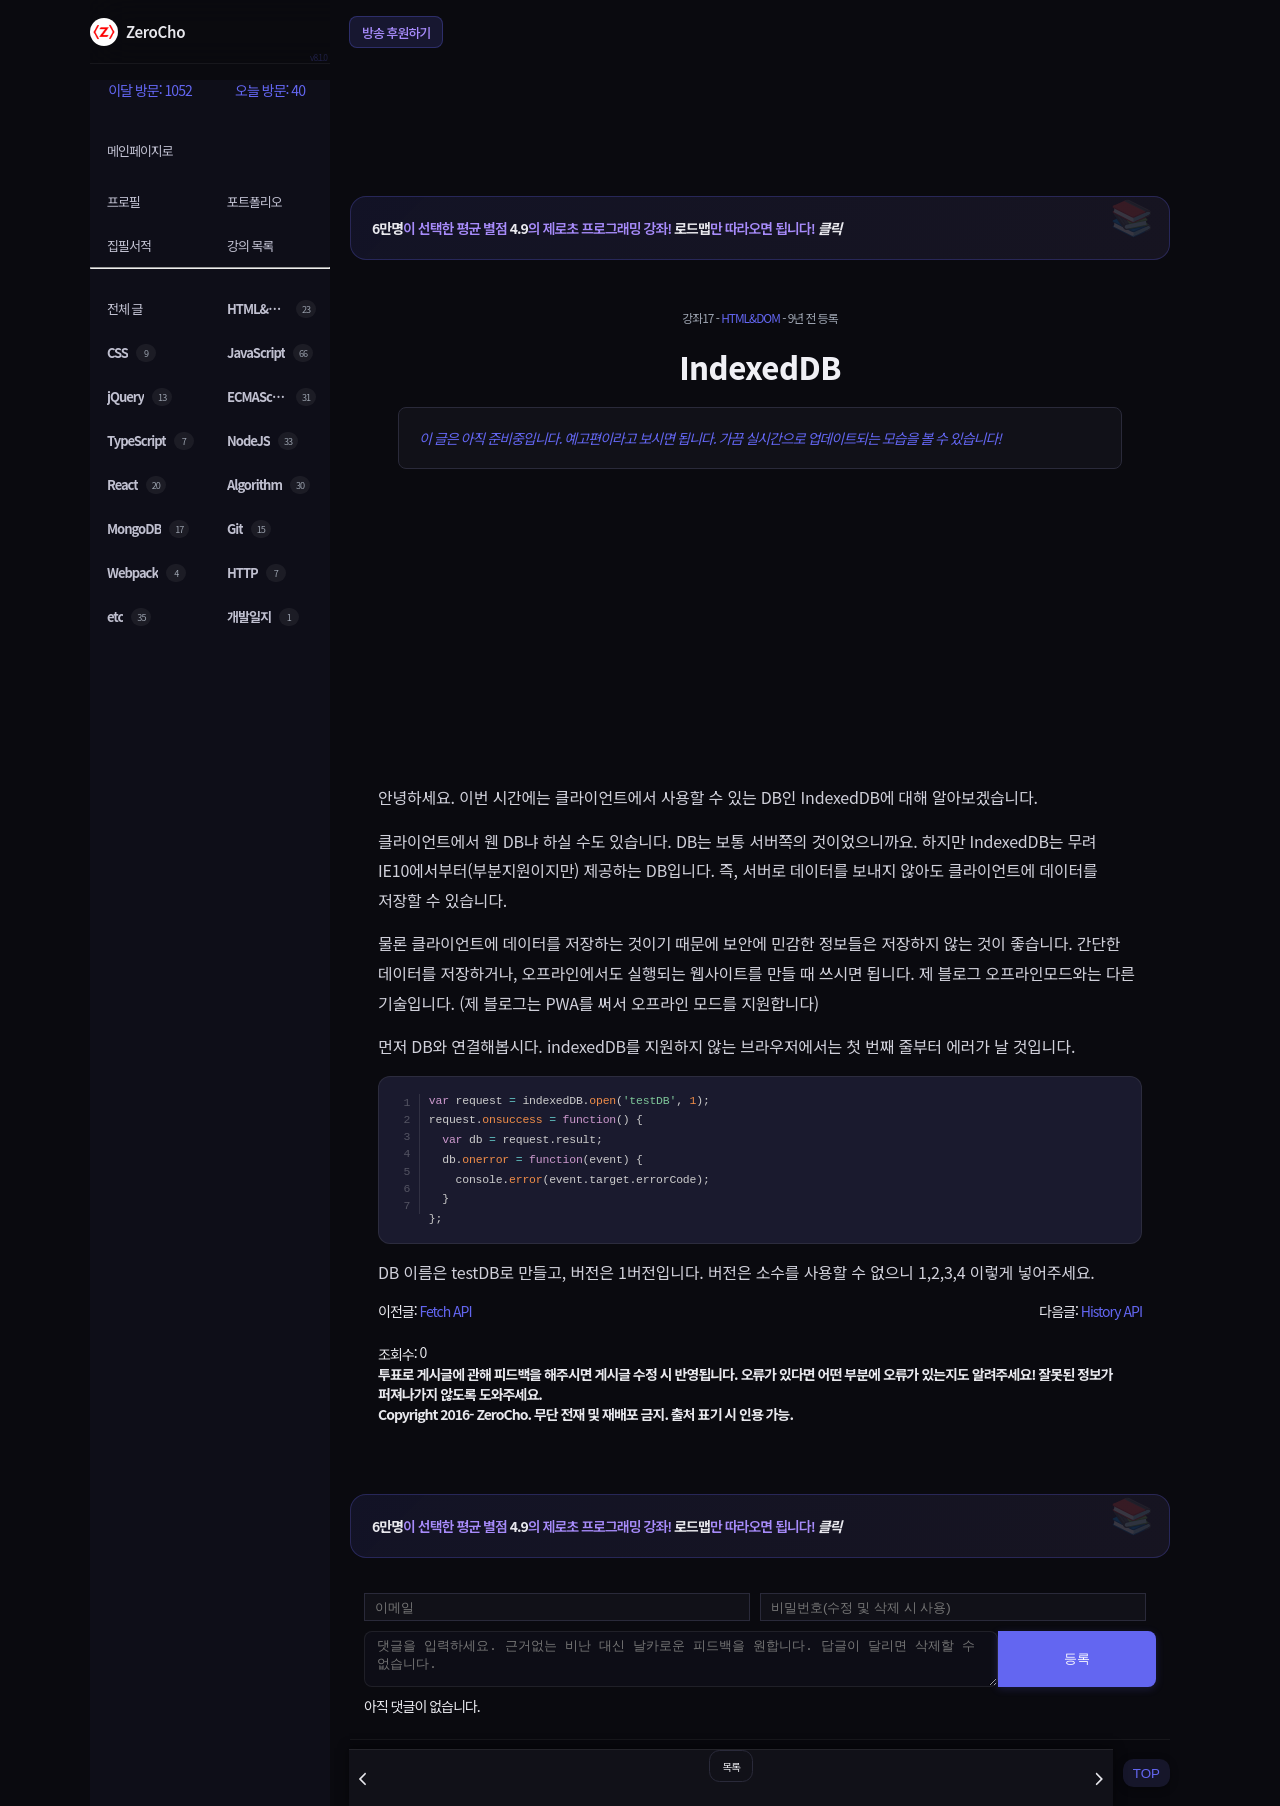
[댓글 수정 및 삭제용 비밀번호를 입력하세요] (953, 1607)
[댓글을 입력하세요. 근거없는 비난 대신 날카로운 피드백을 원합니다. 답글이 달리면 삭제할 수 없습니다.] (681, 1659)
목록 (730, 1766)
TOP (1146, 1773)
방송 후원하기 (396, 32)
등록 (1077, 1658)
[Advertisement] (760, 109)
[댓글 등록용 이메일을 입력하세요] (557, 1607)
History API (1111, 1311)
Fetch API (445, 1311)
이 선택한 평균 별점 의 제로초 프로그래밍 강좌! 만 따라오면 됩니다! (606, 228)
